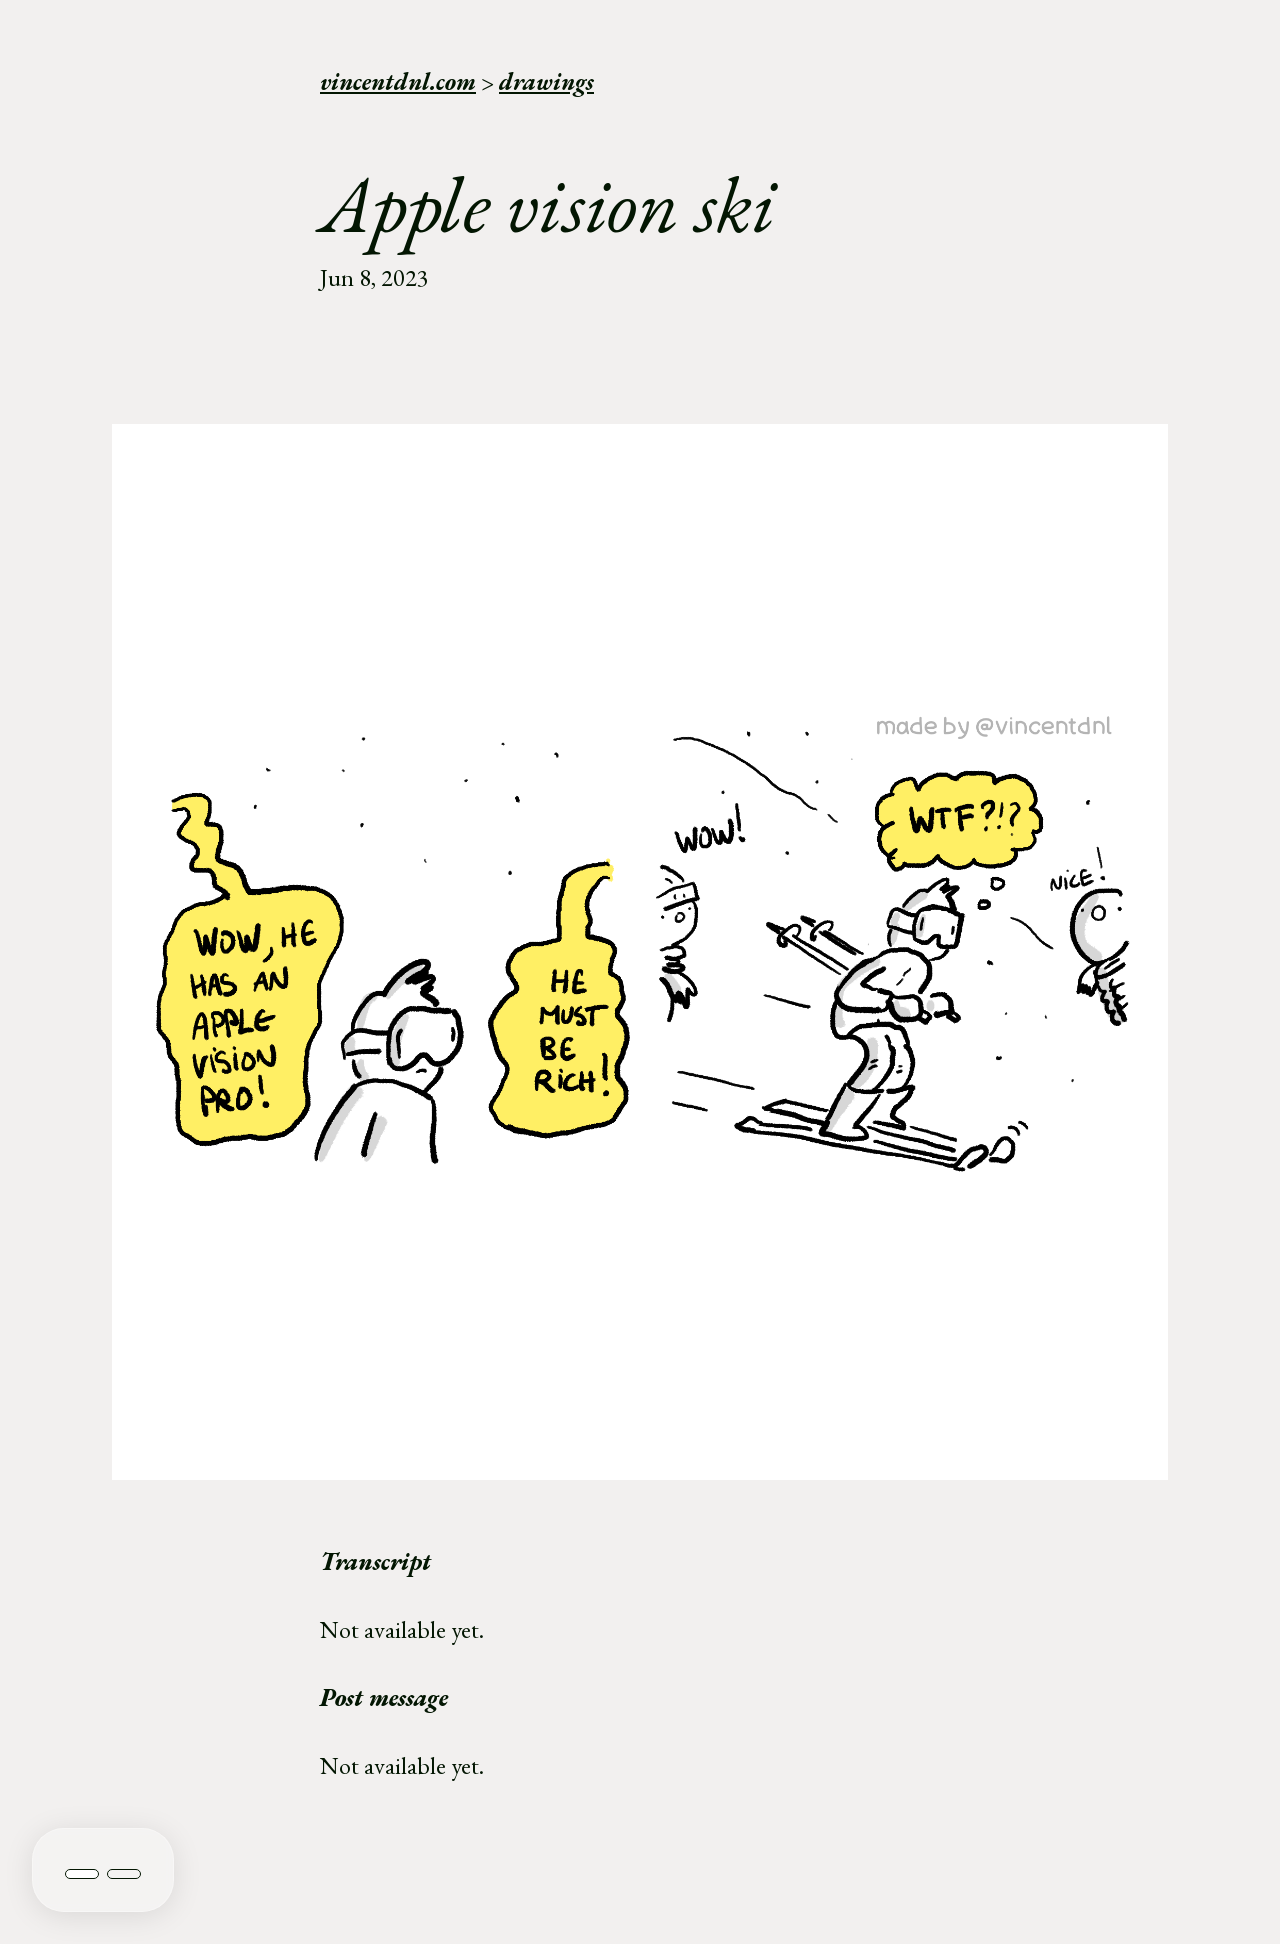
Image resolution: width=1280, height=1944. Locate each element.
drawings (546, 81)
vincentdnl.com (398, 81)
